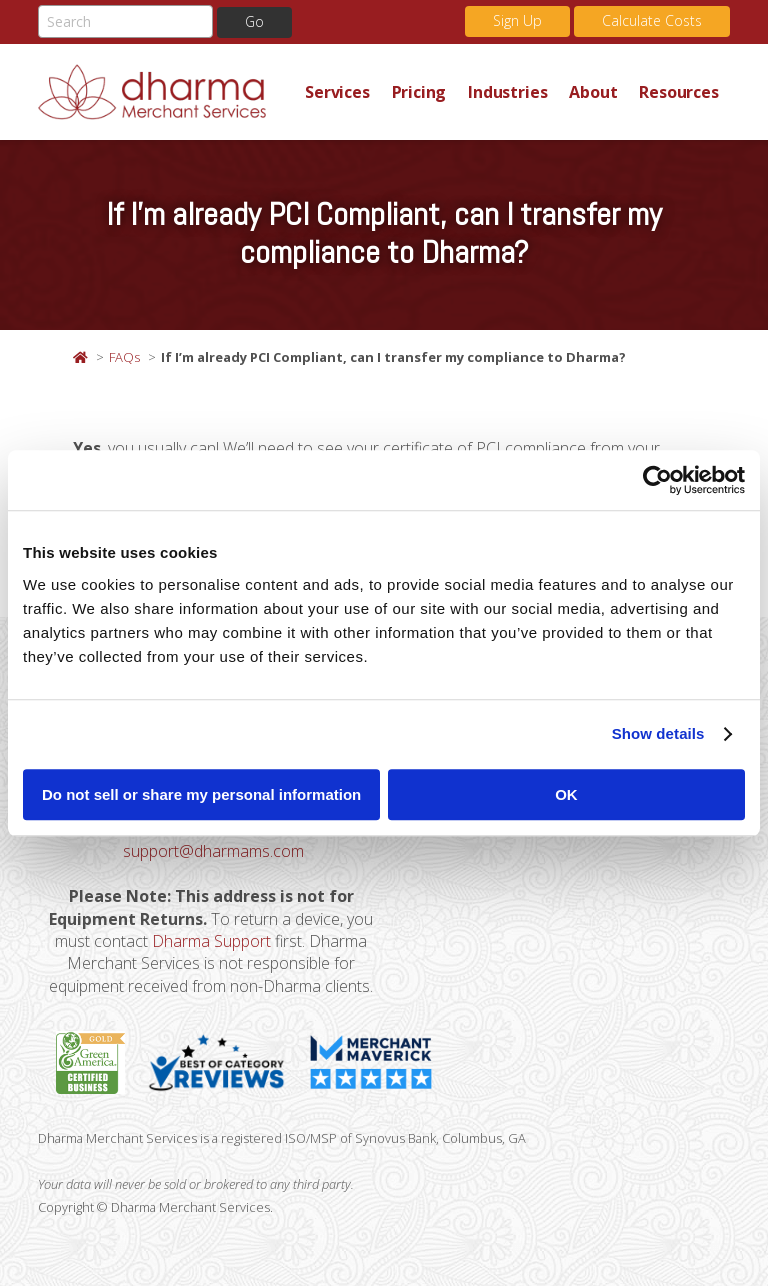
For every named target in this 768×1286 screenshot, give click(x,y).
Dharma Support (211, 941)
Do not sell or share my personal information (201, 794)
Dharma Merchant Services (166, 92)
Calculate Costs (652, 20)
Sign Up (517, 20)
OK (566, 794)
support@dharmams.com (213, 851)
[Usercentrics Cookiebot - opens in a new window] (657, 480)
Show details (658, 733)
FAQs (124, 357)
